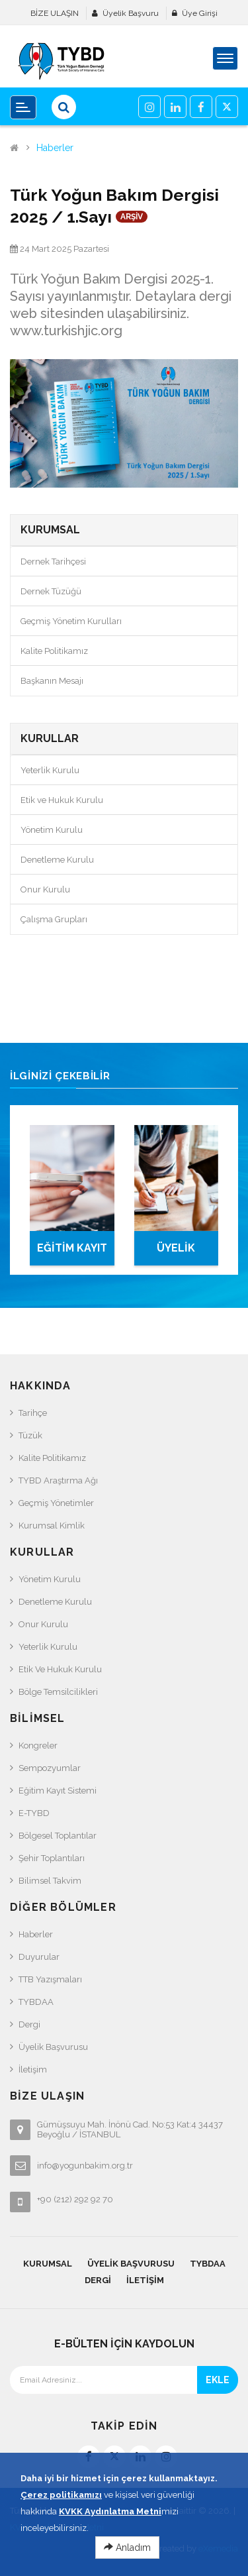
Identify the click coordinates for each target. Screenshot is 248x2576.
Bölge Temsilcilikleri (58, 1692)
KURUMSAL (47, 2264)
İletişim (33, 2069)
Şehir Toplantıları (52, 1858)
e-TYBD (34, 1813)
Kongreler (38, 1745)
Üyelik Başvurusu (53, 2047)
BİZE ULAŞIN (54, 13)
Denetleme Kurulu (57, 860)
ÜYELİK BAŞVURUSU (176, 1253)
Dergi (29, 2024)
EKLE (217, 2380)
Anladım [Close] (127, 2560)
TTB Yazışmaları (50, 1979)
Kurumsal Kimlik (52, 1525)
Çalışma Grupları (54, 919)
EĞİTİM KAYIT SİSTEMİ (72, 1253)
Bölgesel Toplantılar (58, 1836)
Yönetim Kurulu (52, 830)
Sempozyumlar (50, 1768)
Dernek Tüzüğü (51, 591)
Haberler (54, 148)
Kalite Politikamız (54, 651)
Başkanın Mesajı (52, 681)
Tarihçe (33, 1413)
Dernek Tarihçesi (53, 561)
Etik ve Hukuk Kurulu (62, 800)
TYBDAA (36, 2002)
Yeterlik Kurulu (50, 770)
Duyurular (39, 1957)
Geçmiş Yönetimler (56, 1503)
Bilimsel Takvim (50, 1881)
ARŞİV (131, 216)
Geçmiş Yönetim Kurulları (71, 621)
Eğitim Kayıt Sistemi (58, 1791)
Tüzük (30, 1435)
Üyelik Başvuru (131, 13)
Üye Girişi (200, 13)
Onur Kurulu (45, 889)
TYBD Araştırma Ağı (58, 1480)
